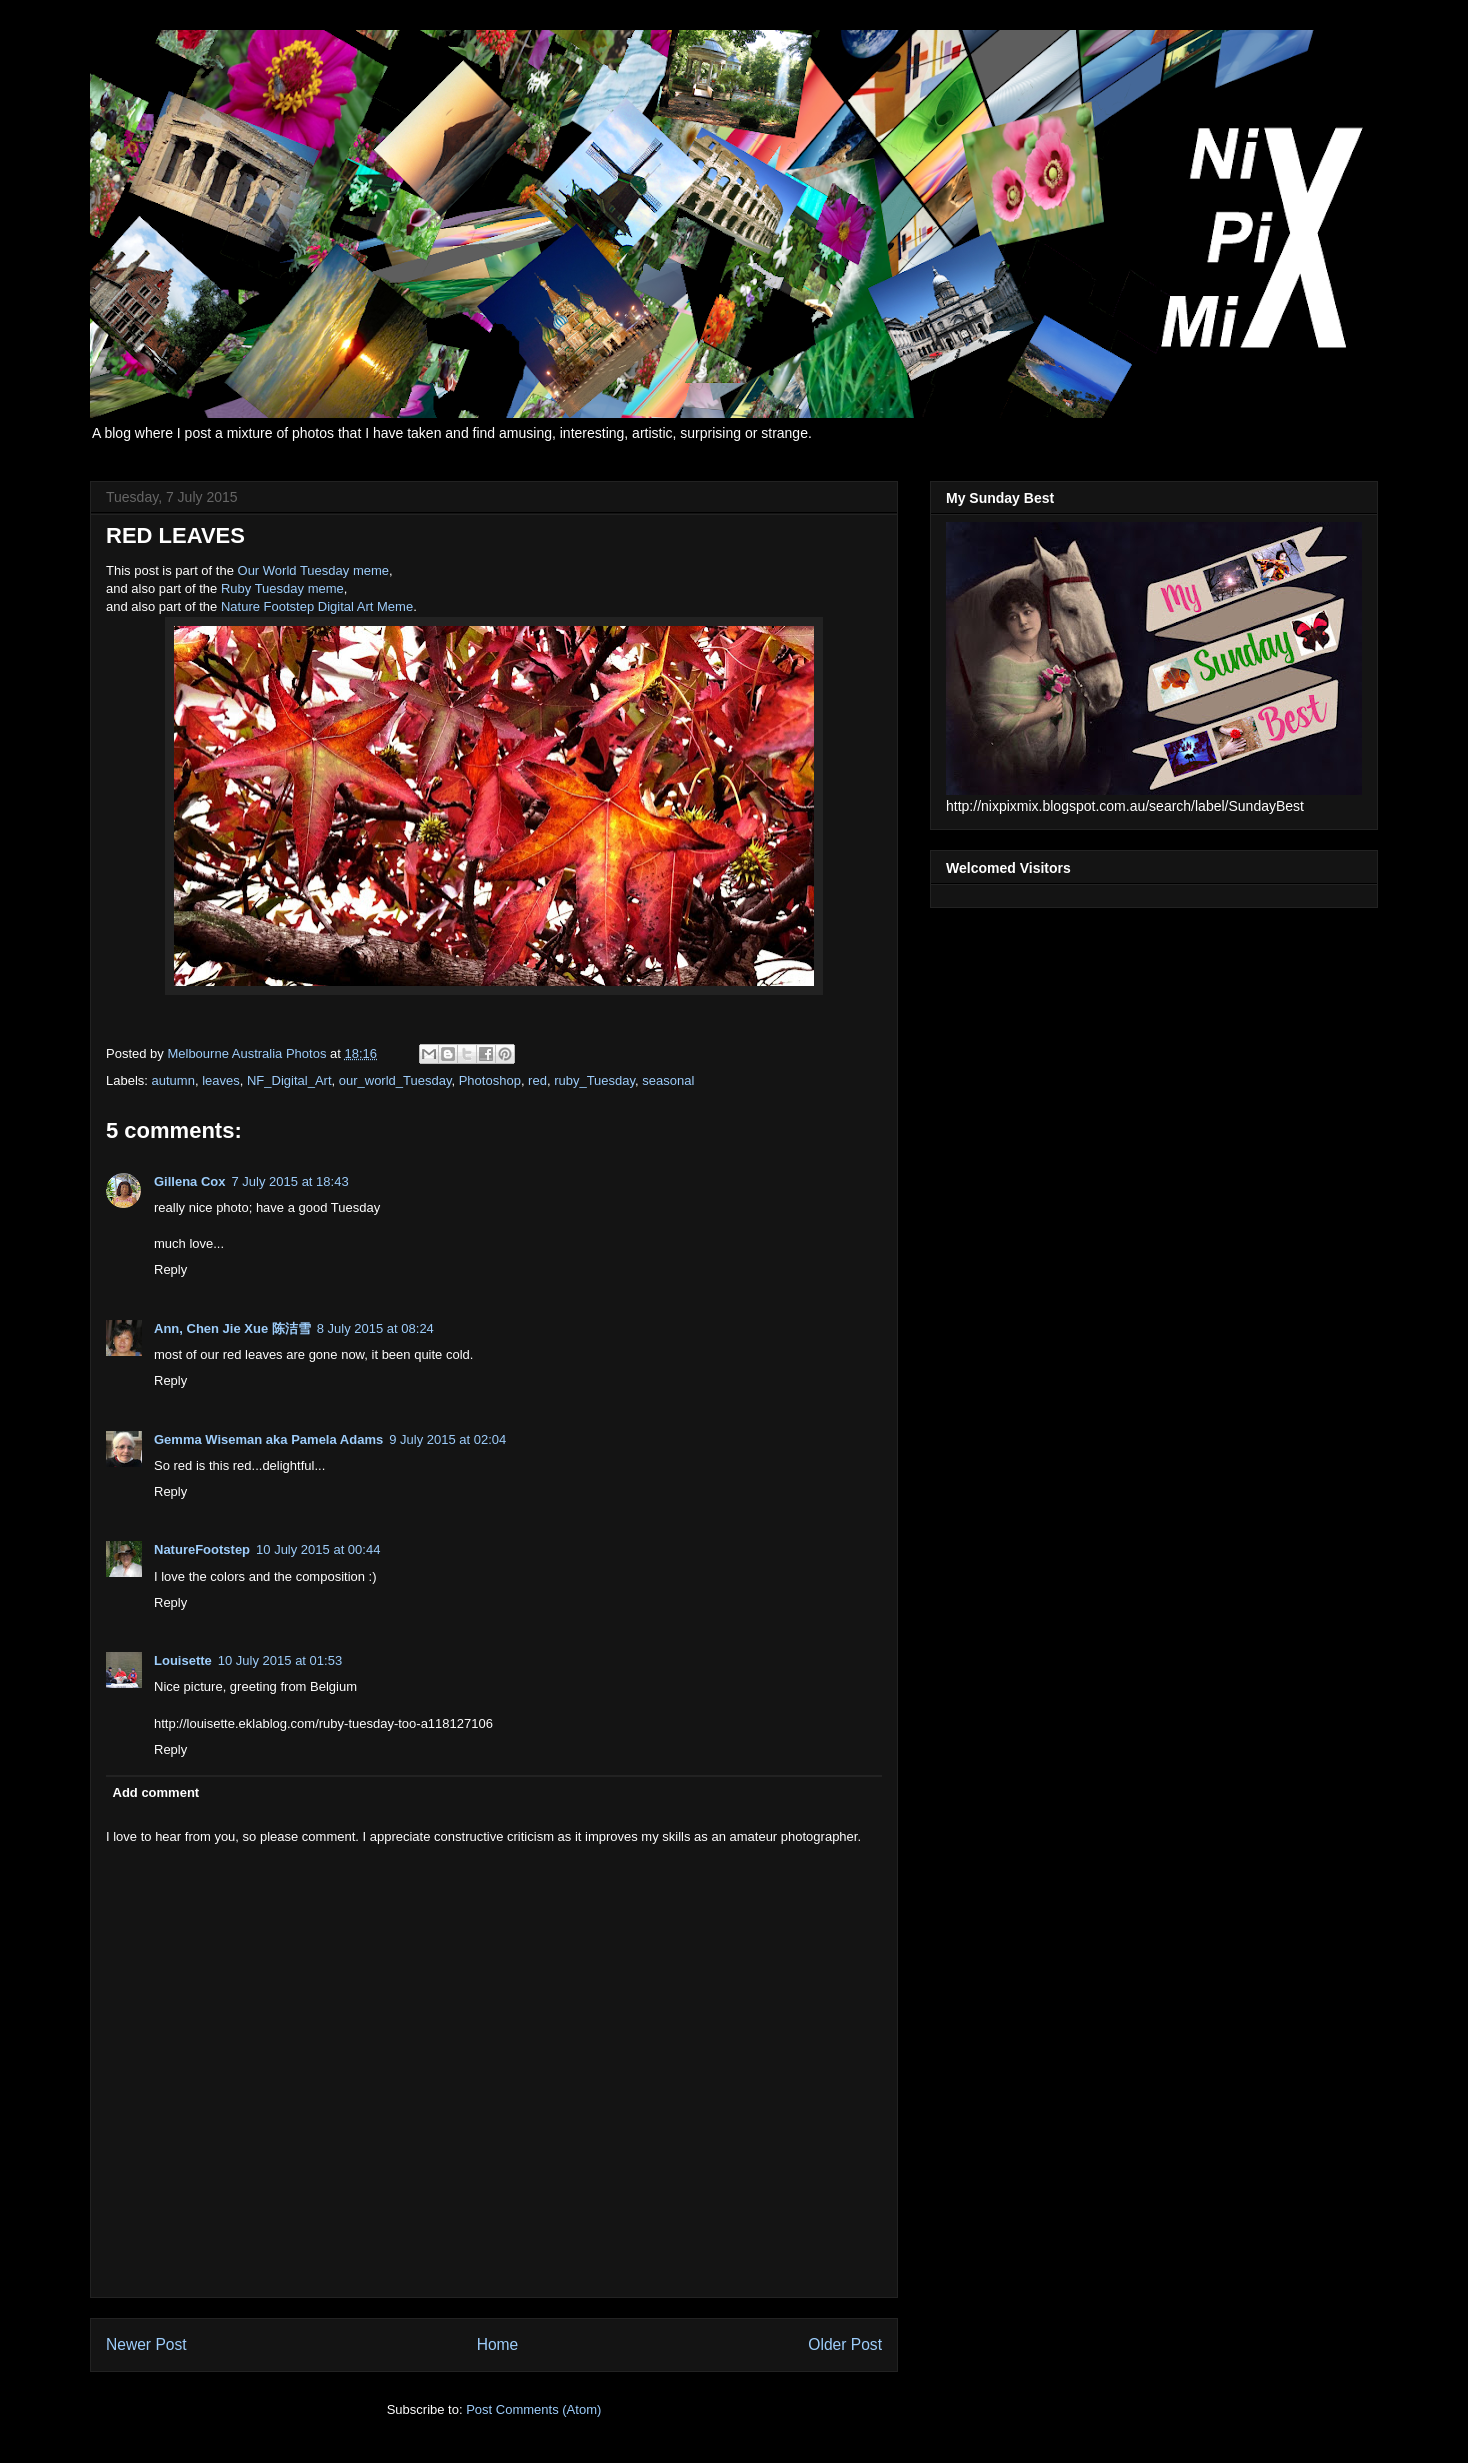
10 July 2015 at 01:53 (280, 1660)
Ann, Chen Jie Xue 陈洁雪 (232, 1328)
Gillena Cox (190, 1181)
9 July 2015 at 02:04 (447, 1439)
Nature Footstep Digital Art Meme (317, 606)
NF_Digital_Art (289, 1080)
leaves (221, 1080)
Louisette (183, 1660)
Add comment (156, 1792)
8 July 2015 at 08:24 (375, 1328)
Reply (170, 1269)
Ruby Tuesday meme (282, 588)
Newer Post (146, 2344)
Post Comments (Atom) (533, 2409)
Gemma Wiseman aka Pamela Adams (268, 1439)
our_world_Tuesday (395, 1080)
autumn (173, 1080)
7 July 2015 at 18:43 (290, 1181)
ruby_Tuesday (594, 1080)
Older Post (845, 2344)
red (537, 1080)
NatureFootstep (202, 1549)
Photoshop (490, 1080)
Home (498, 2344)
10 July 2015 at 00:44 (318, 1549)
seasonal (668, 1080)
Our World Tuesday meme (313, 570)
